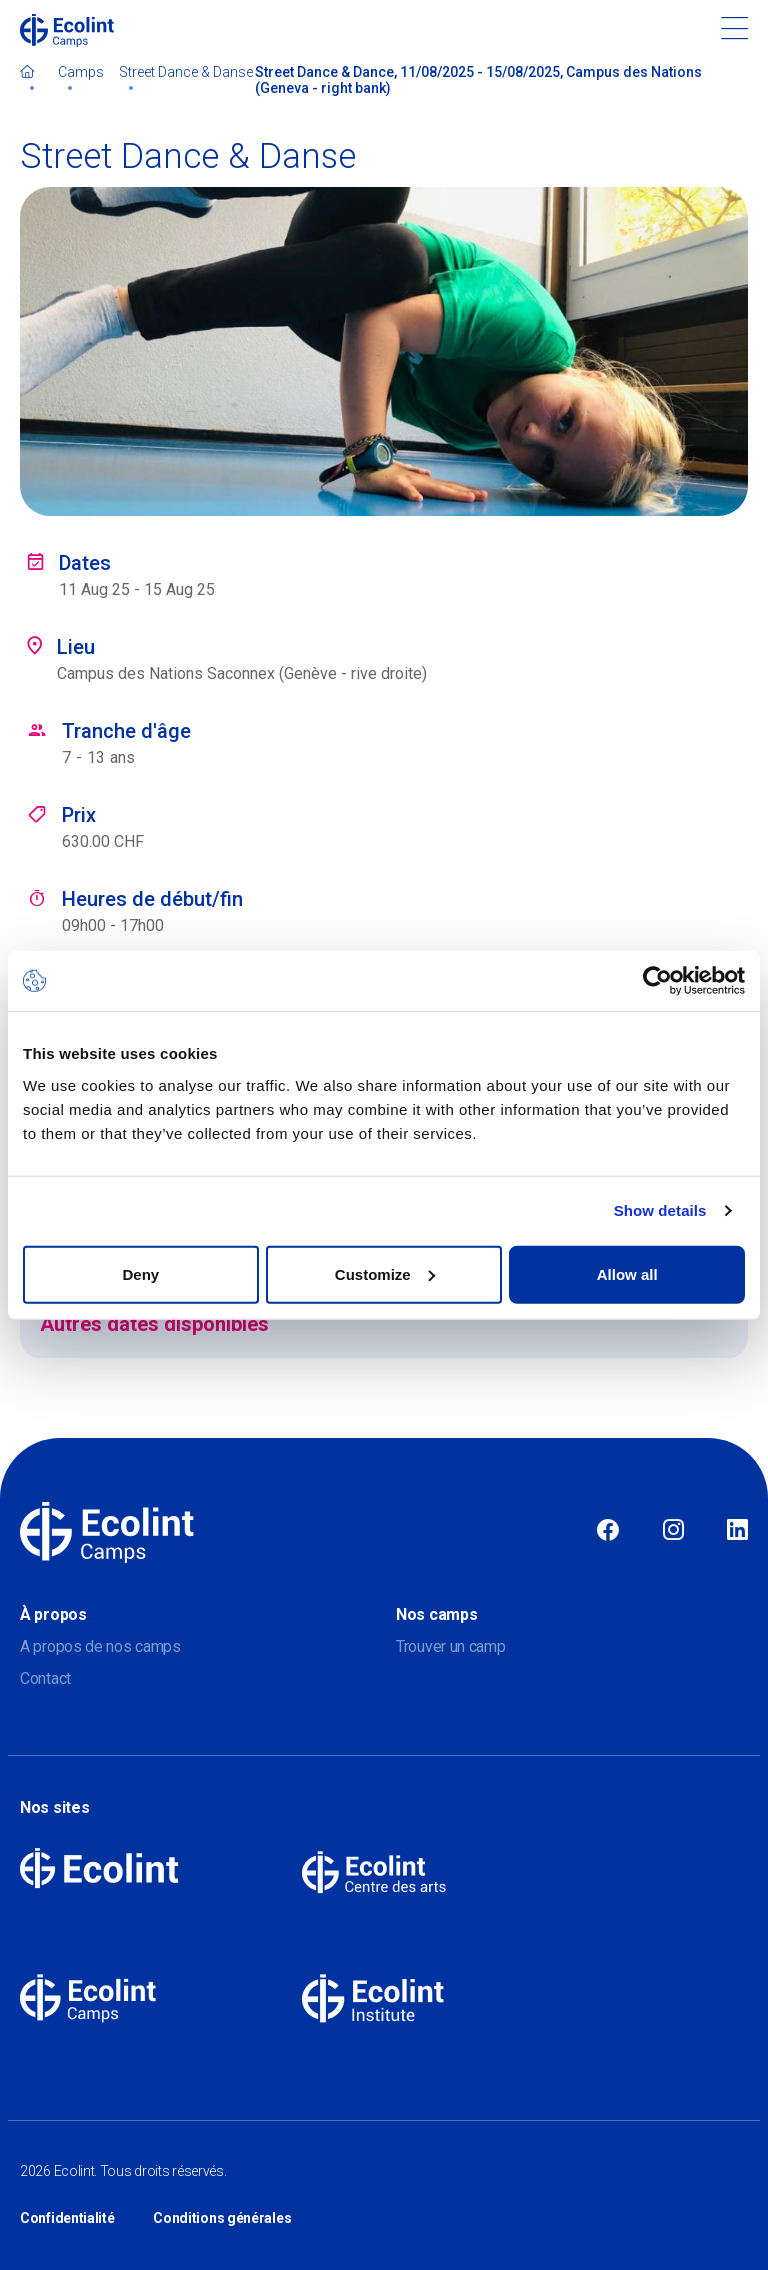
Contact (45, 1678)
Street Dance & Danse (186, 72)
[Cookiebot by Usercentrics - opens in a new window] (657, 981)
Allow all (627, 1273)
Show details (660, 1210)
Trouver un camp (451, 1646)
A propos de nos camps (100, 1646)
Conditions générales (222, 2218)
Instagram (673, 1531)
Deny (140, 1273)
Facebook (608, 1531)
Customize (385, 1273)
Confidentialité (67, 2218)
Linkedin (737, 1531)
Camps (81, 72)
